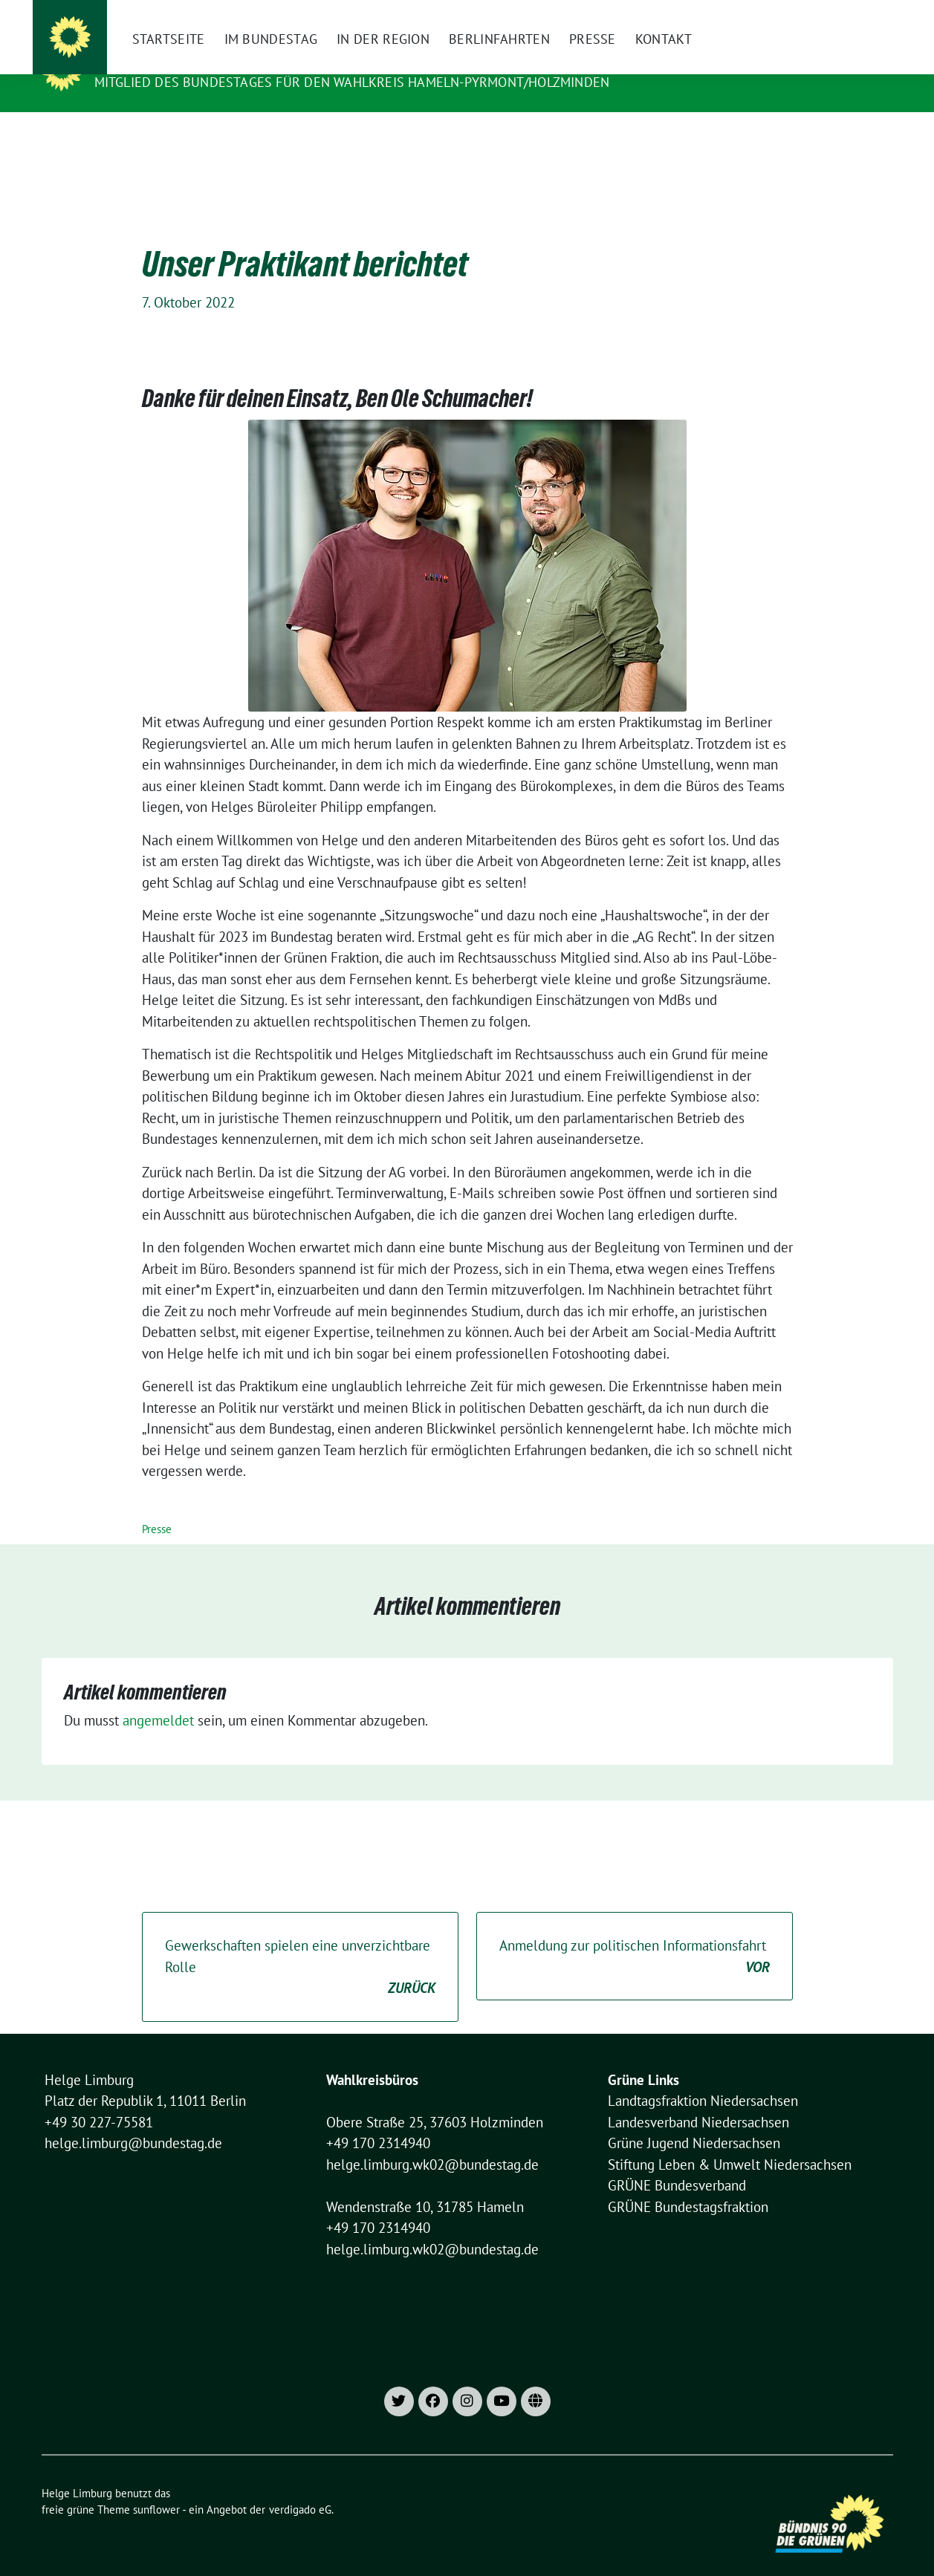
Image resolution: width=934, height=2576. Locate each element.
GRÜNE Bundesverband (677, 2162)
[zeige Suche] (866, 15)
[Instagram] (626, 15)
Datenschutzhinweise (783, 15)
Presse (157, 1506)
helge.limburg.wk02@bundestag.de (432, 2141)
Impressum (696, 15)
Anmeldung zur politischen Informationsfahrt (634, 1933)
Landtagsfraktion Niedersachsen (703, 2078)
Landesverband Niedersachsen (698, 2099)
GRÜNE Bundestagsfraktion (688, 2184)
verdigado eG (300, 2486)
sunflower (156, 2486)
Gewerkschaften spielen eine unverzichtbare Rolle (300, 1944)
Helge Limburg (152, 61)
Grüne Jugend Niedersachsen (694, 2120)
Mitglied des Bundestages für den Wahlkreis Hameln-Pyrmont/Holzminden (352, 82)
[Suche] (845, 15)
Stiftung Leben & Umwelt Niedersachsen (730, 2141)
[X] (651, 15)
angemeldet (158, 1697)
